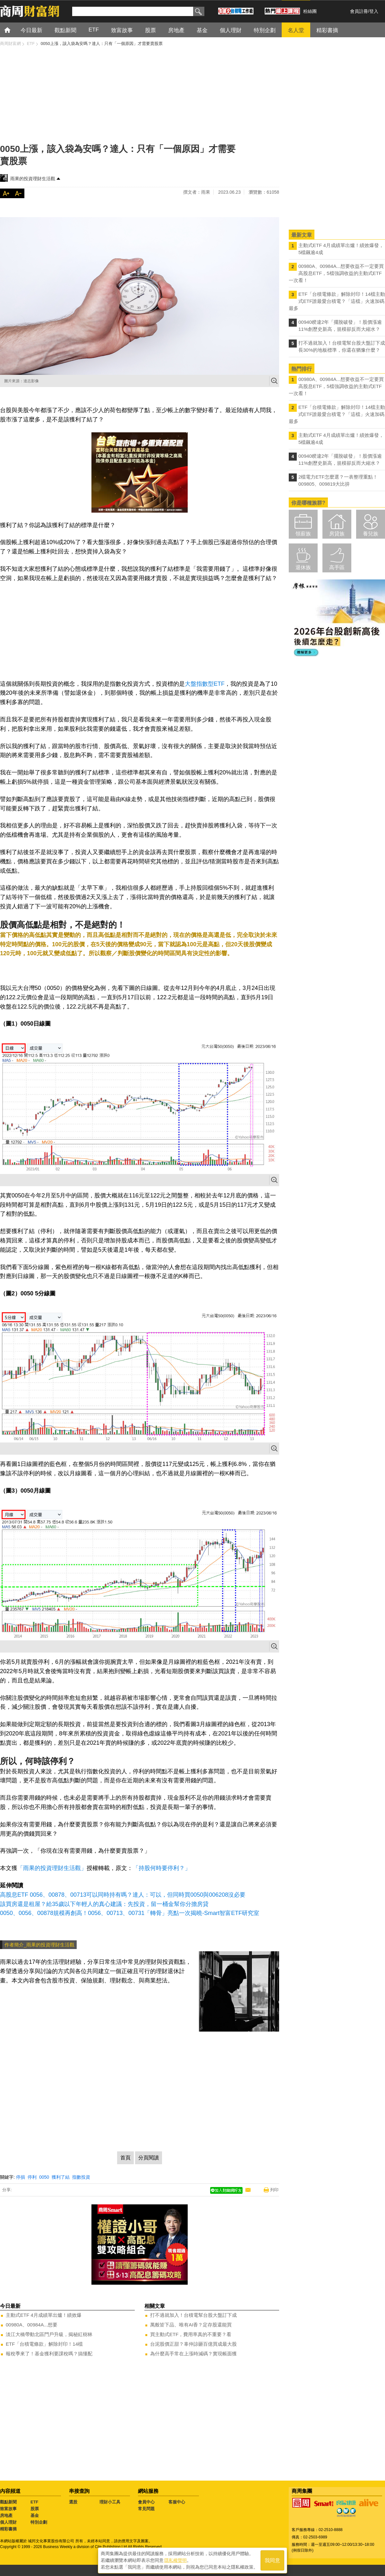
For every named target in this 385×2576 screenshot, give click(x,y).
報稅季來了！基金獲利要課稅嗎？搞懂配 (49, 2353)
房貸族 (337, 533)
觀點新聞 (8, 2502)
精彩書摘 (8, 2529)
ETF (34, 2502)
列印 (274, 2189)
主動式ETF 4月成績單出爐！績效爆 (43, 2315)
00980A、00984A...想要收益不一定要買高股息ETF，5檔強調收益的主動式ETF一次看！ (336, 273)
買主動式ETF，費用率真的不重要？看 (190, 2334)
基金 (34, 2515)
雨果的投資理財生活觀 (32, 178)
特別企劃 (38, 2522)
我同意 (272, 2560)
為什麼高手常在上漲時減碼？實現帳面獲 (193, 2353)
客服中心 (176, 2502)
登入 (373, 11)
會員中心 (146, 2502)
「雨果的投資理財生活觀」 (52, 1868)
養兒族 (370, 533)
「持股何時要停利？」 (162, 1868)
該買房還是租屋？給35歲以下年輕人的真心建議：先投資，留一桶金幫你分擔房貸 (104, 1904)
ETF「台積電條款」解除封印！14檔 (44, 2344)
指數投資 (81, 2177)
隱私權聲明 (175, 2560)
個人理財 (8, 2522)
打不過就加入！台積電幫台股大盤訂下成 (193, 2315)
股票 (34, 2508)
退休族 (303, 567)
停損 (20, 2177)
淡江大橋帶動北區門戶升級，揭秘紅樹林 (49, 2334)
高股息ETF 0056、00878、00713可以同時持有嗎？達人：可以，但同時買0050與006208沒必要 (122, 1895)
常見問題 (146, 2508)
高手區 (337, 567)
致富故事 (8, 2508)
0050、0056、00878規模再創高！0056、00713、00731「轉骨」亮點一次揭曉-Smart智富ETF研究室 (129, 1913)
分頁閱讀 (148, 2157)
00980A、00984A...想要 (31, 2324)
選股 (73, 2502)
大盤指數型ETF (205, 684)
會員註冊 (359, 11)
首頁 (13, 29)
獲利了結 (61, 2177)
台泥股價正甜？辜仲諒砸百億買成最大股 (193, 2344)
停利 (32, 2177)
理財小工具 (109, 2502)
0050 (44, 2177)
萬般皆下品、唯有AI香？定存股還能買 (191, 2324)
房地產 (6, 2515)
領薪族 (303, 533)
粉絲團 (310, 11)
